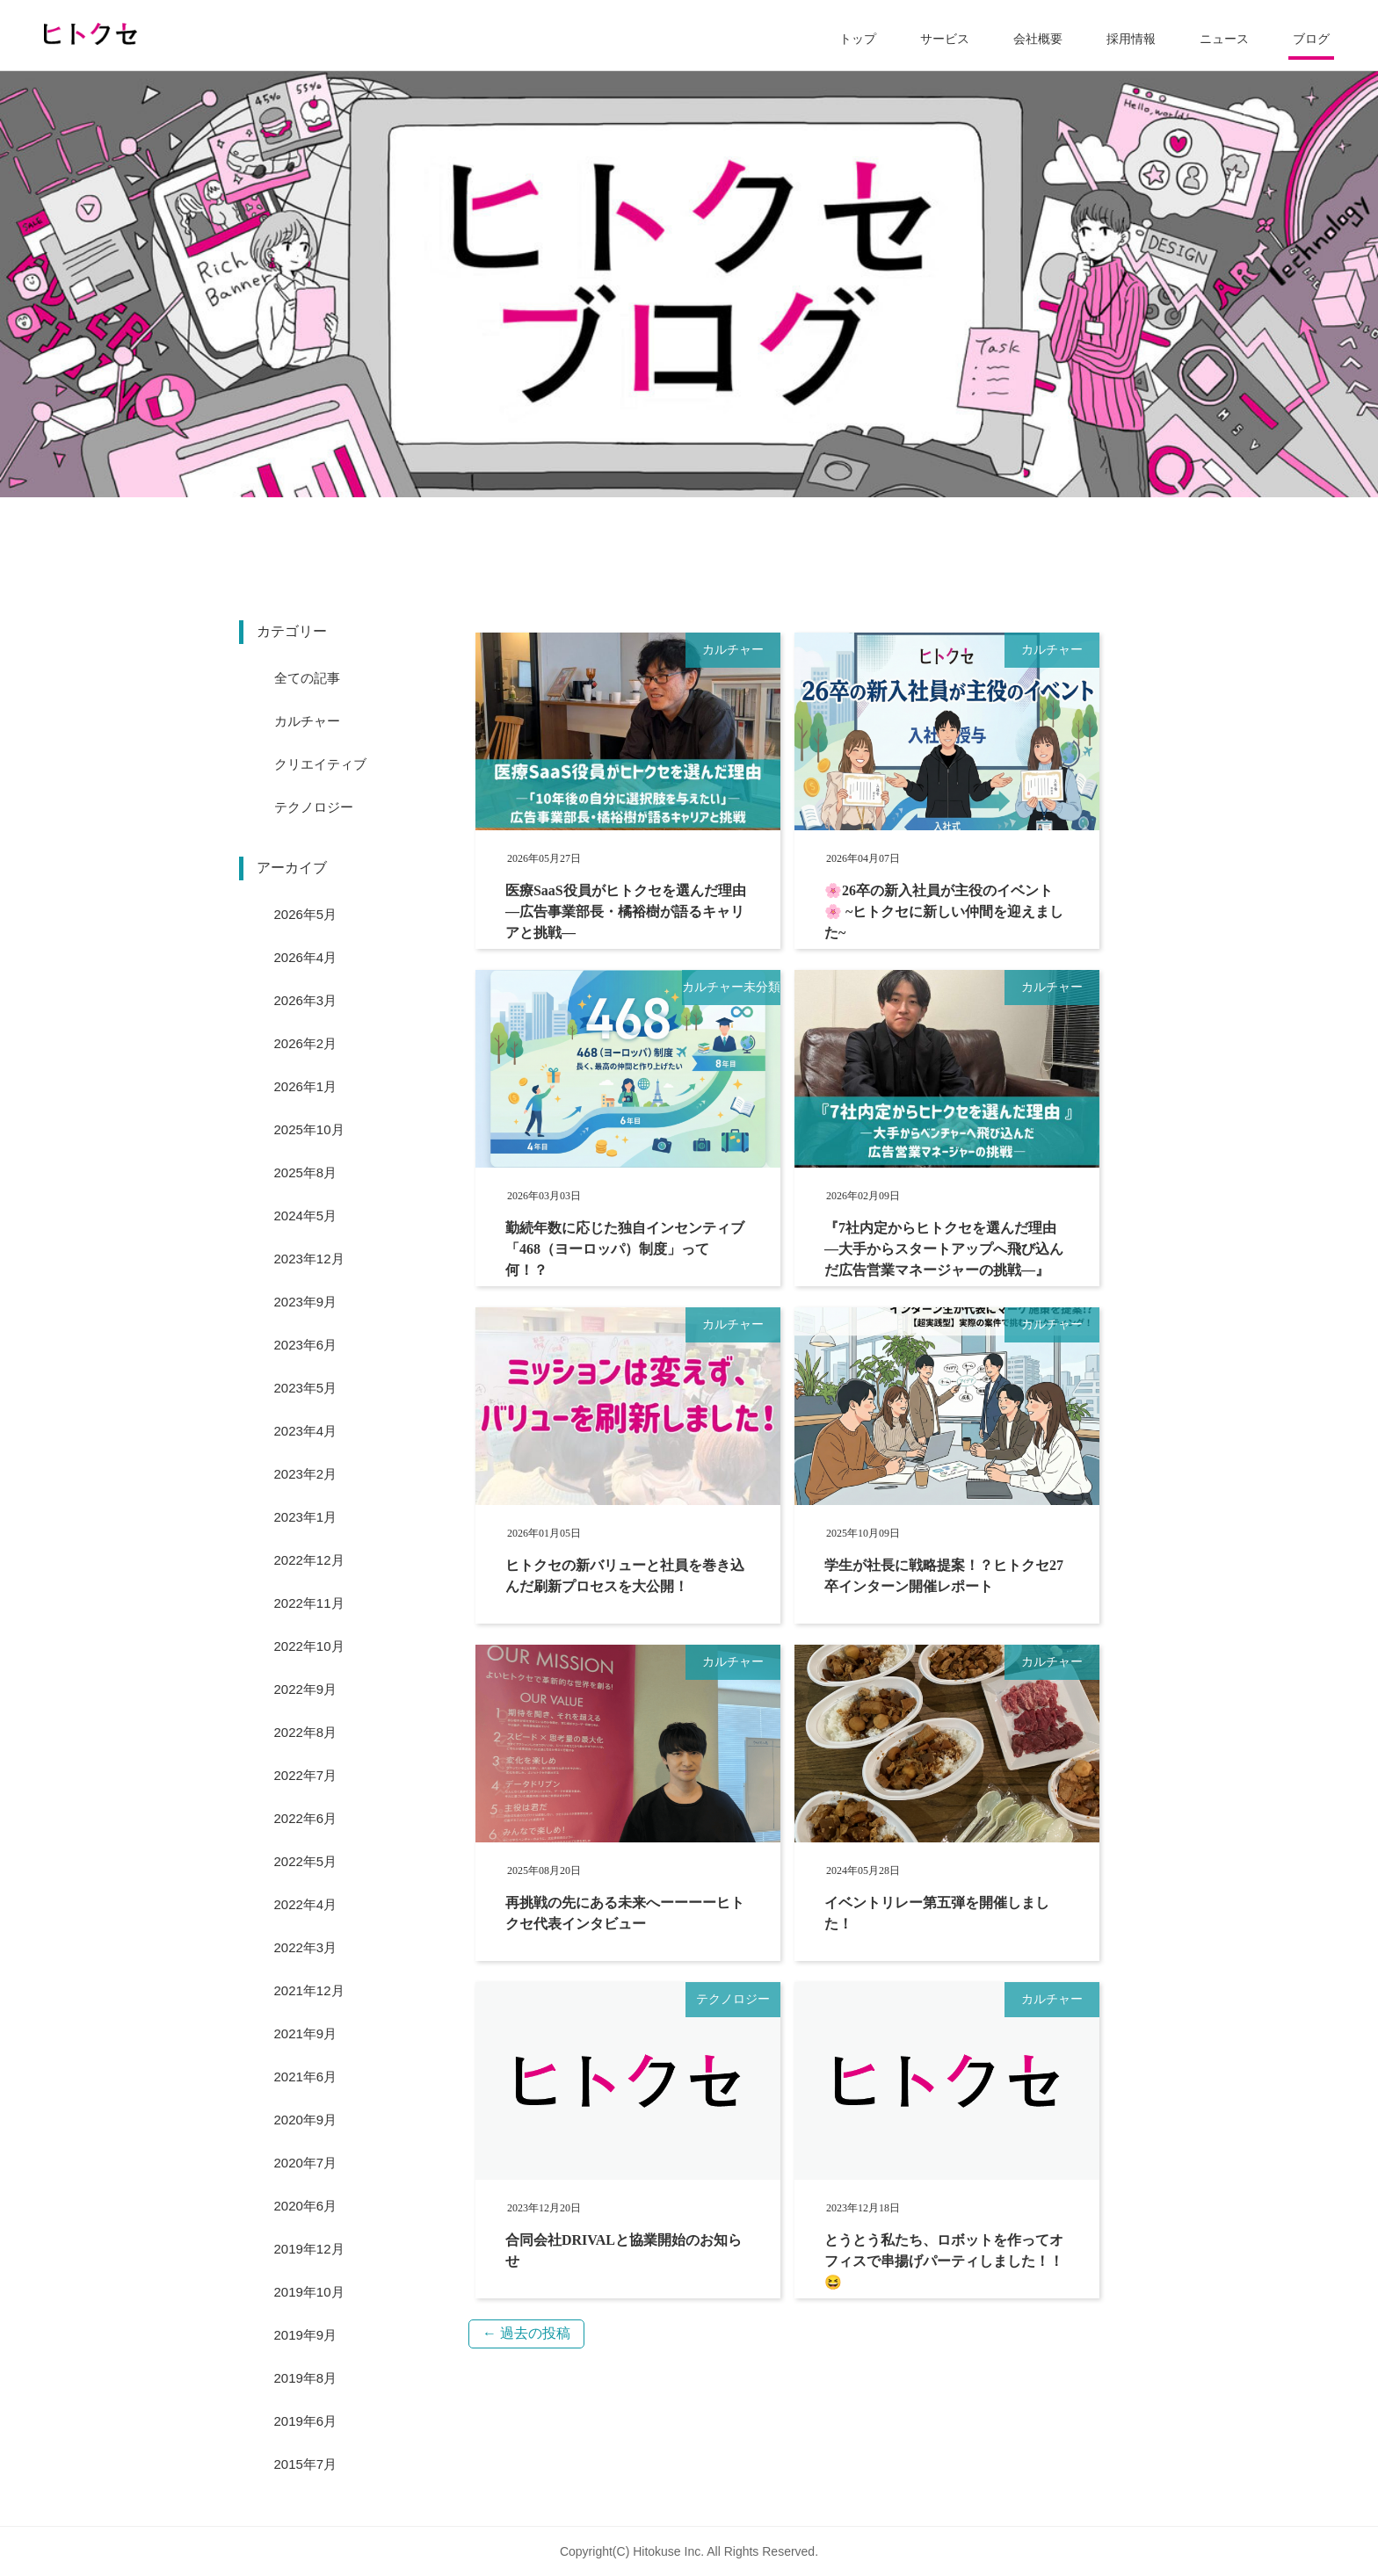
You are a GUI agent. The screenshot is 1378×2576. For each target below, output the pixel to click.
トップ (857, 39)
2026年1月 (305, 1086)
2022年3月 (305, 1947)
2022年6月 (305, 1818)
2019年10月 (309, 2291)
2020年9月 (305, 2119)
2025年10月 (309, 1129)
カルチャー (733, 649)
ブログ (1311, 39)
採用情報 (1131, 39)
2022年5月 (305, 1861)
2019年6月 (305, 2420)
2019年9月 (305, 2334)
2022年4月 (305, 1904)
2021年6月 (305, 2076)
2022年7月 (305, 1775)
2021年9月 (305, 2033)
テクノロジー (733, 1999)
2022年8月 (305, 1732)
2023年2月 (305, 1473)
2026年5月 (305, 914)
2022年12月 (309, 1559)
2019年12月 (309, 2248)
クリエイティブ (320, 763)
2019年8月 (305, 2377)
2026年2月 (305, 1043)
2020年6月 (305, 2205)
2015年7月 (305, 2464)
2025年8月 (305, 1172)
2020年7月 (305, 2162)
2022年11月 (309, 1603)
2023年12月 (309, 1258)
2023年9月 (305, 1301)
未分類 (761, 987)
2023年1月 (305, 1516)
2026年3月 (305, 1000)
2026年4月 (305, 957)
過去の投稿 (526, 2333)
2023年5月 (305, 1387)
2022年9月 (305, 1689)
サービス (944, 39)
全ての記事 (307, 677)
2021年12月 (309, 1990)
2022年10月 (309, 1646)
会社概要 (1038, 39)
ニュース (1224, 39)
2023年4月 (305, 1430)
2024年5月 (305, 1215)
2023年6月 (305, 1344)
